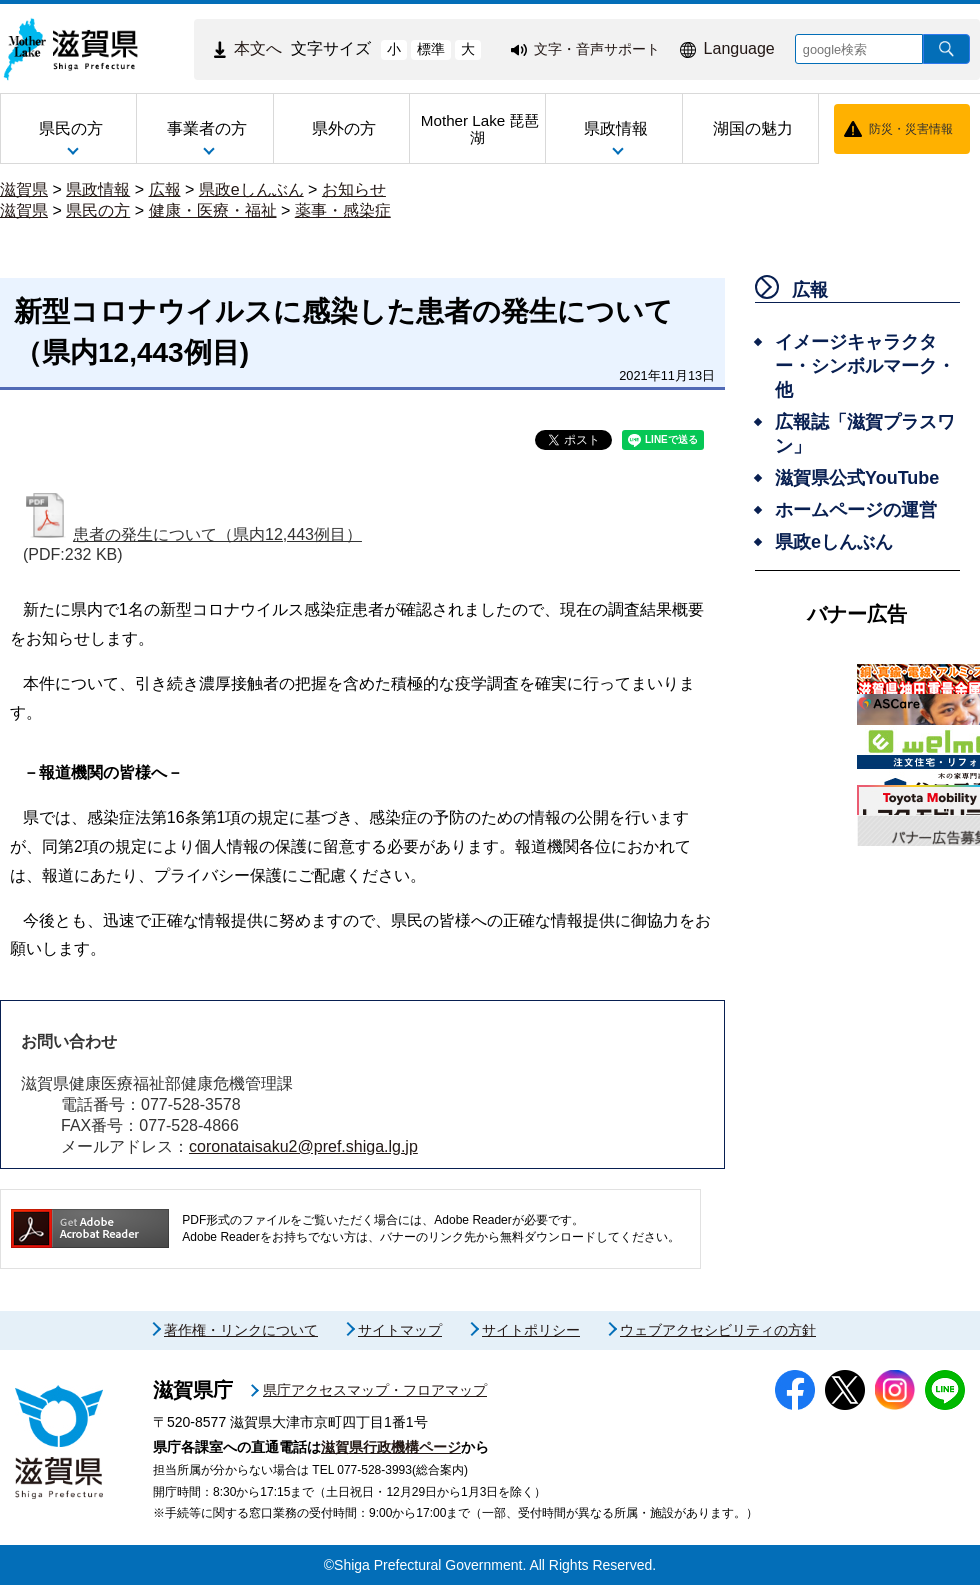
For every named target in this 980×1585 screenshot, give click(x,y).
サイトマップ (400, 1330)
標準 (431, 49)
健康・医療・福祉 (213, 210)
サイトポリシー (531, 1330)
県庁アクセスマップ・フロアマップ (375, 1390)
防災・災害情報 (911, 129)
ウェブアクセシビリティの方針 (718, 1330)
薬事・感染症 (343, 210)
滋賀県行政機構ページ (391, 1447)
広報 (165, 189)
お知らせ (354, 189)
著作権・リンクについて (241, 1330)
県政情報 (98, 189)
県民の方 (98, 210)
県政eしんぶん (251, 189)
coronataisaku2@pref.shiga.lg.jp (303, 1146)
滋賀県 (24, 189)
